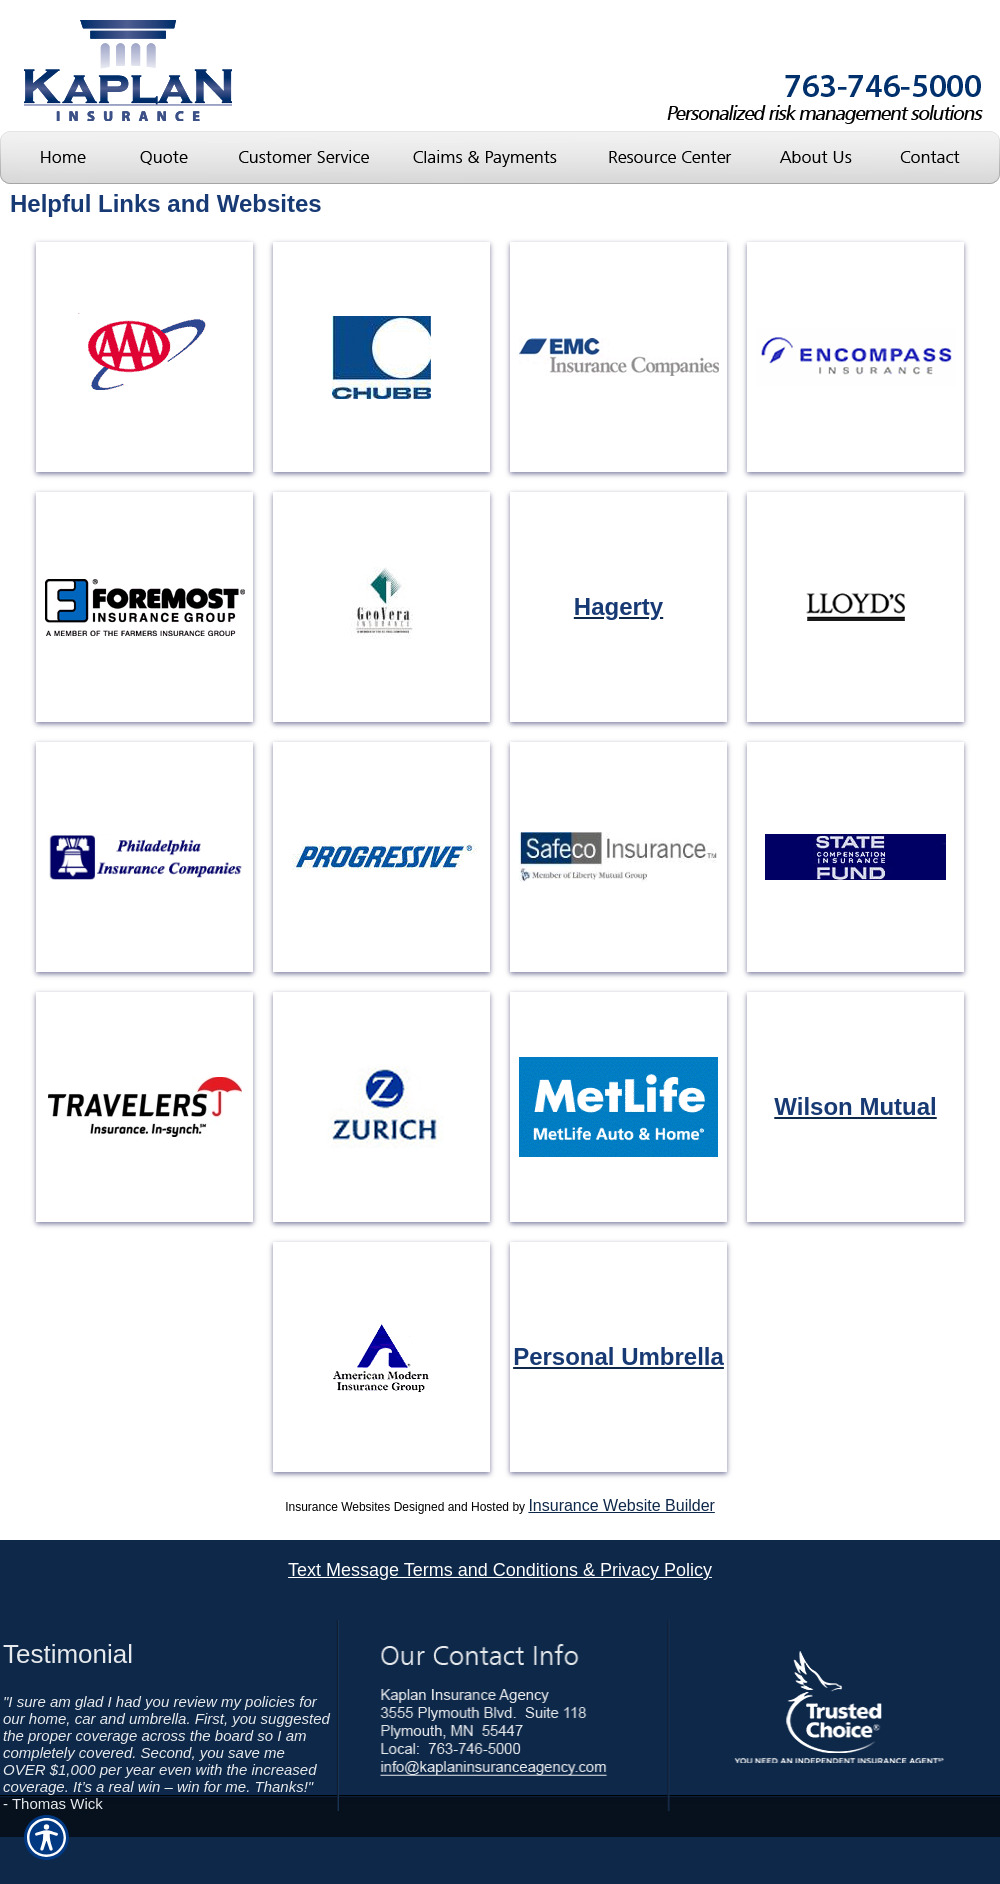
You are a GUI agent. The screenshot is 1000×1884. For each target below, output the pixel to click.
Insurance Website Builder (621, 1505)
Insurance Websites (337, 1507)
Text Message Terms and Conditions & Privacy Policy (500, 1570)
